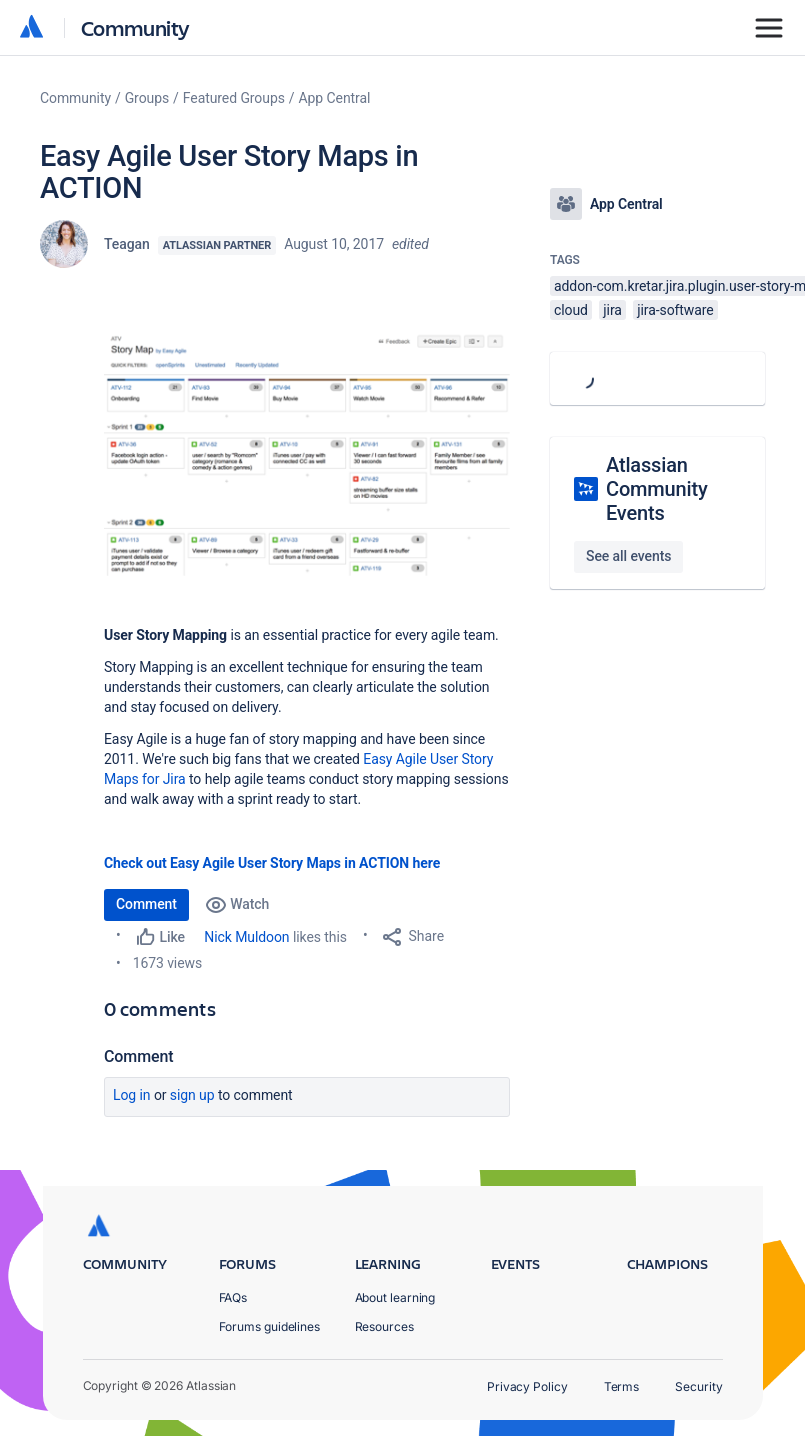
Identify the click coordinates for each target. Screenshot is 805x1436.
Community (135, 27)
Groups (147, 98)
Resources (384, 1326)
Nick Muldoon (246, 937)
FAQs (233, 1297)
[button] (307, 452)
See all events (628, 556)
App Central (335, 98)
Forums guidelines (270, 1326)
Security (698, 1386)
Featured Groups (234, 98)
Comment (146, 904)
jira (612, 310)
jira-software (675, 310)
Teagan (127, 244)
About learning (395, 1297)
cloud (571, 310)
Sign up (192, 1095)
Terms (622, 1386)
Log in (132, 1095)
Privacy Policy (527, 1386)
